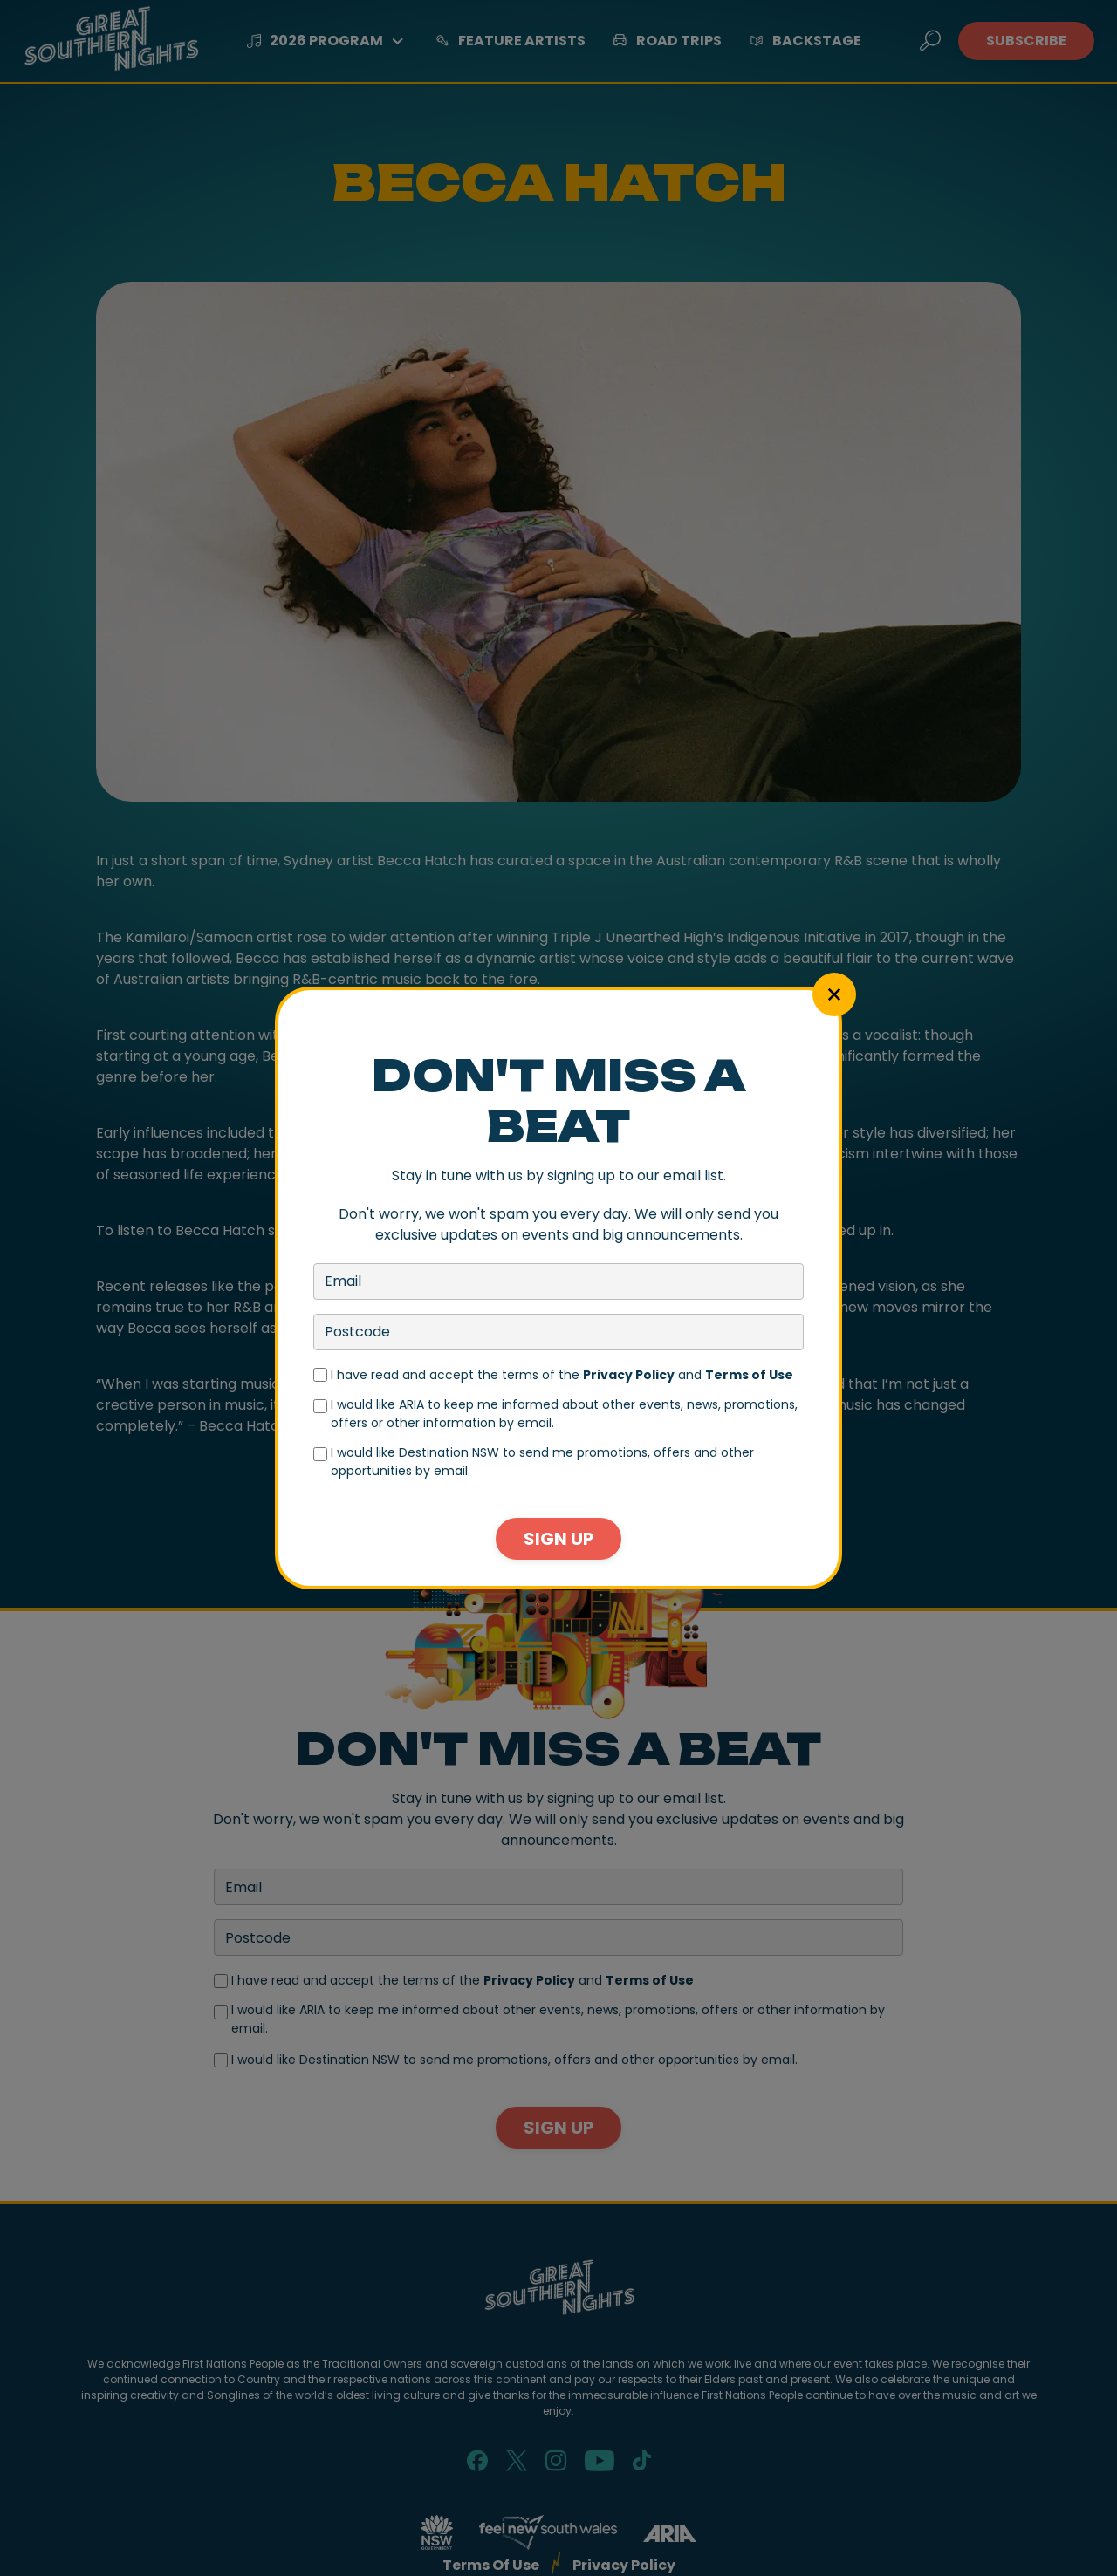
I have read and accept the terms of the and (562, 1375)
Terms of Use (749, 1375)
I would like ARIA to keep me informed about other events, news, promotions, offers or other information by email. (564, 1413)
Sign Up (558, 1539)
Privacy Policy (629, 1375)
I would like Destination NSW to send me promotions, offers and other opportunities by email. (542, 1461)
